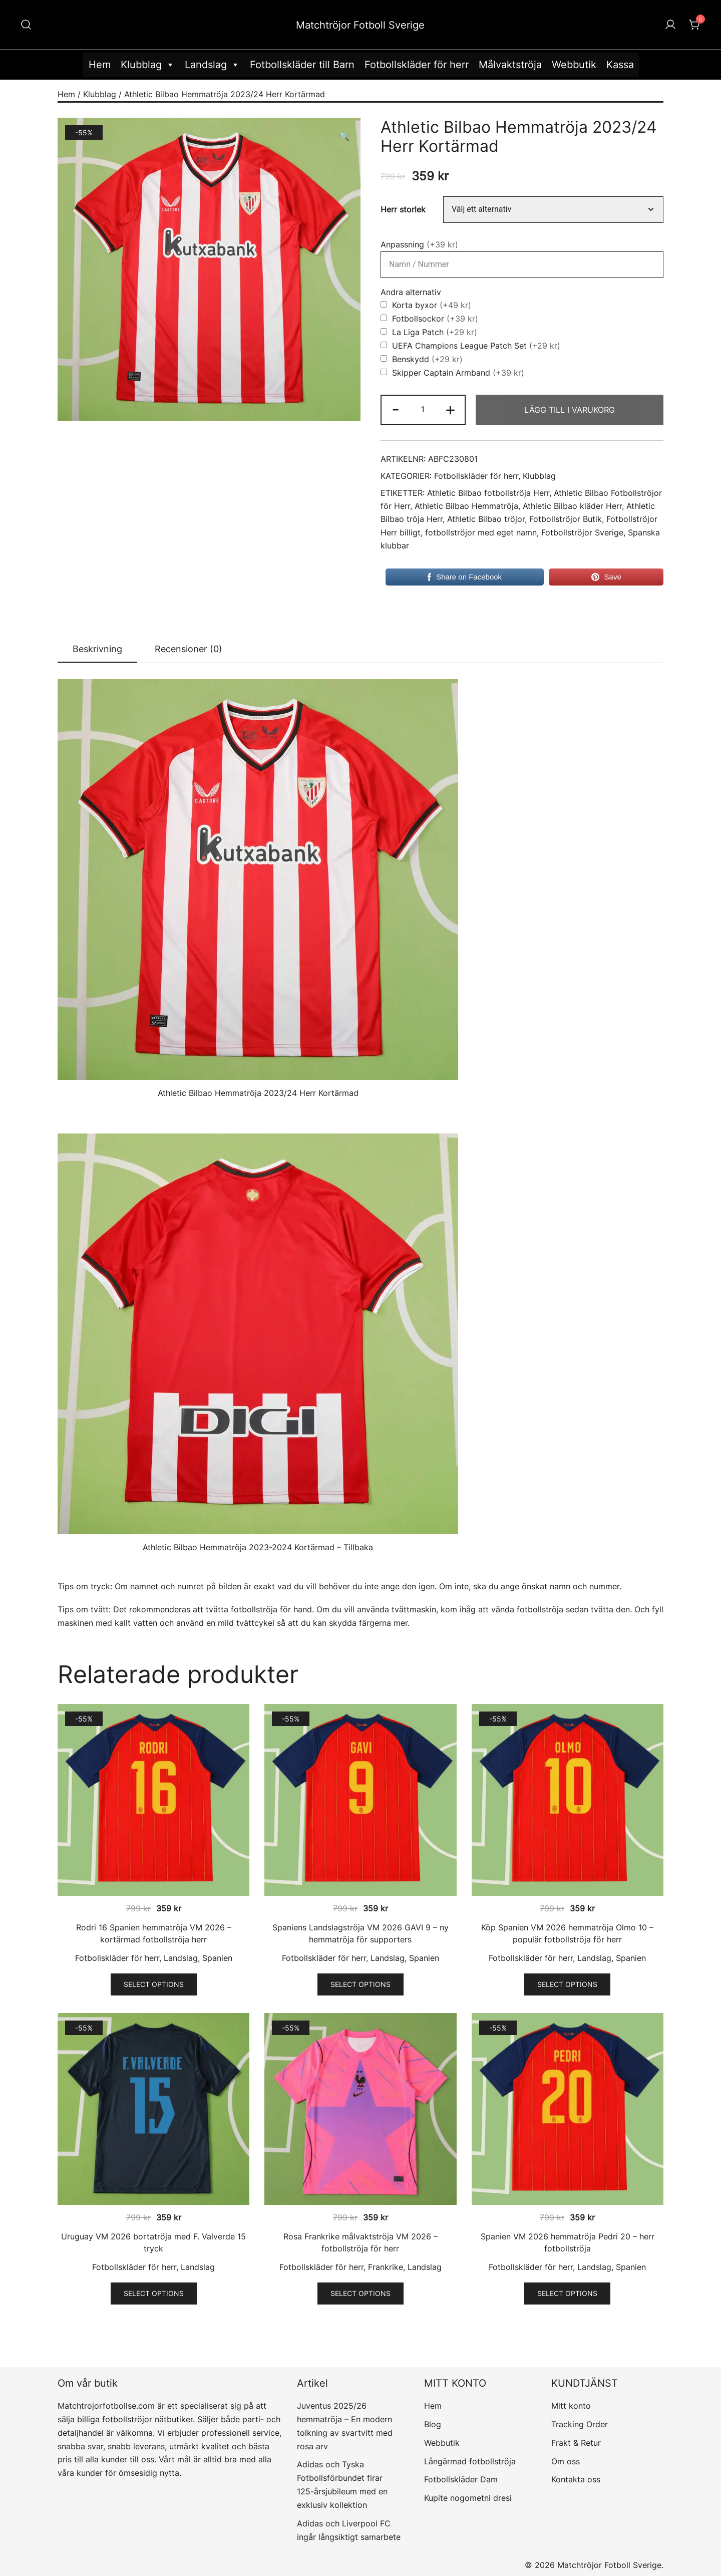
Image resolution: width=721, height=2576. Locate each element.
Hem (100, 65)
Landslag (212, 65)
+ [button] (450, 409)
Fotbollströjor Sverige (582, 532)
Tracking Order (579, 2424)
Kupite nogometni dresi (468, 2498)
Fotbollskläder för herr (417, 65)
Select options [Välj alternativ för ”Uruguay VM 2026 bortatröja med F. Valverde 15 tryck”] (154, 2293)
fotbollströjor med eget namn (481, 532)
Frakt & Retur (576, 2443)
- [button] (396, 409)
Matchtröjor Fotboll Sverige (360, 25)
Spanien (217, 1958)
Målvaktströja (510, 65)
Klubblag (148, 65)
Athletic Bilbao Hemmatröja (466, 506)
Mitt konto (571, 2406)
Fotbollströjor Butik (565, 519)
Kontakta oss (575, 2479)
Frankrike (385, 2267)
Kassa (620, 65)
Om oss (565, 2461)
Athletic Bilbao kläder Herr (572, 506)
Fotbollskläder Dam (461, 2479)
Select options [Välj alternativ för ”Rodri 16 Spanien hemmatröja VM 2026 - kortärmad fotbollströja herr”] (154, 1984)
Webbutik (574, 65)
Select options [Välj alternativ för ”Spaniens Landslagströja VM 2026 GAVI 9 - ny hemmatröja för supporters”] (360, 1984)
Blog (432, 2424)
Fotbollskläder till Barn (302, 65)
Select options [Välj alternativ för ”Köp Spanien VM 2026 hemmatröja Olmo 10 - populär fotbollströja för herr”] (567, 1984)
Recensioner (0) (188, 649)
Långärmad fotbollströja (470, 2461)
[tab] (97, 650)
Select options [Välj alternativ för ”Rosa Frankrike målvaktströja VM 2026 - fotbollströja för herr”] (360, 2293)
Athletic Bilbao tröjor (486, 519)
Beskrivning (97, 649)
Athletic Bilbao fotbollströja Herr (488, 493)
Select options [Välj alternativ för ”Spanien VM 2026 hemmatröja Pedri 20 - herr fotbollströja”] (567, 2293)
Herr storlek (403, 210)
